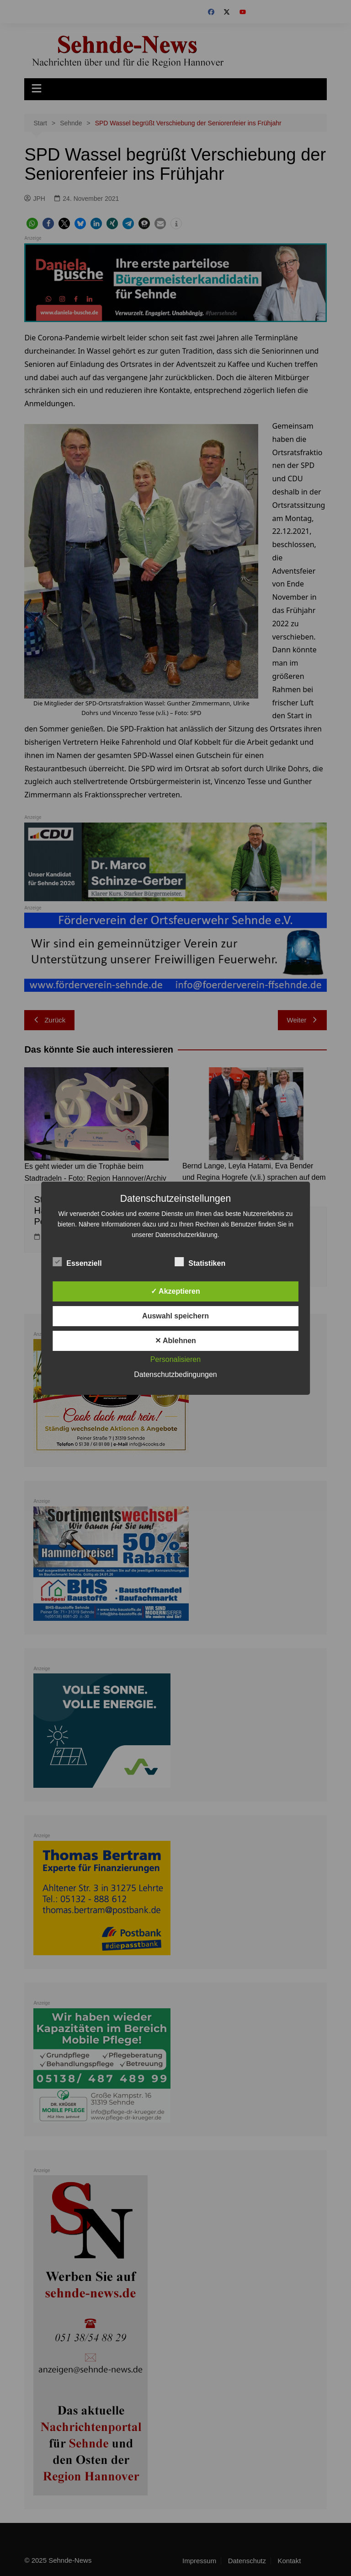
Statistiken (200, 1261)
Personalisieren (175, 1359)
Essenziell (77, 1261)
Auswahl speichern (175, 1316)
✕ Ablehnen (175, 1340)
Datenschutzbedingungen (175, 1374)
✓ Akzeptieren (175, 1291)
